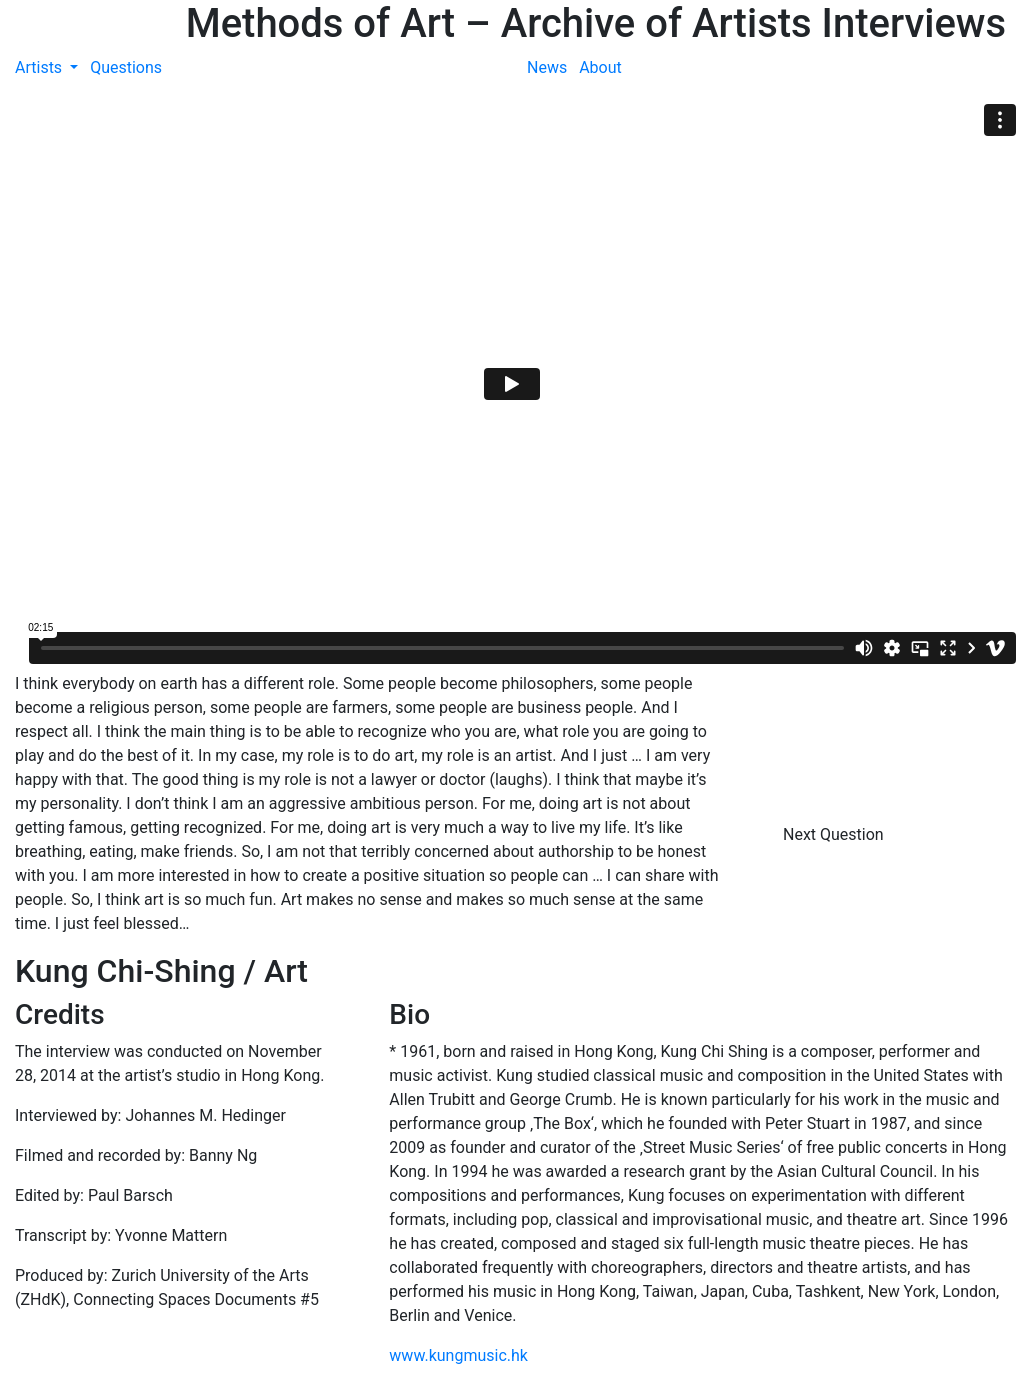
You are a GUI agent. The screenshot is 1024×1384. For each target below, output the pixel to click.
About (600, 67)
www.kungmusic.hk (458, 1355)
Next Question (835, 834)
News (547, 67)
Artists (40, 67)
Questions (126, 67)
